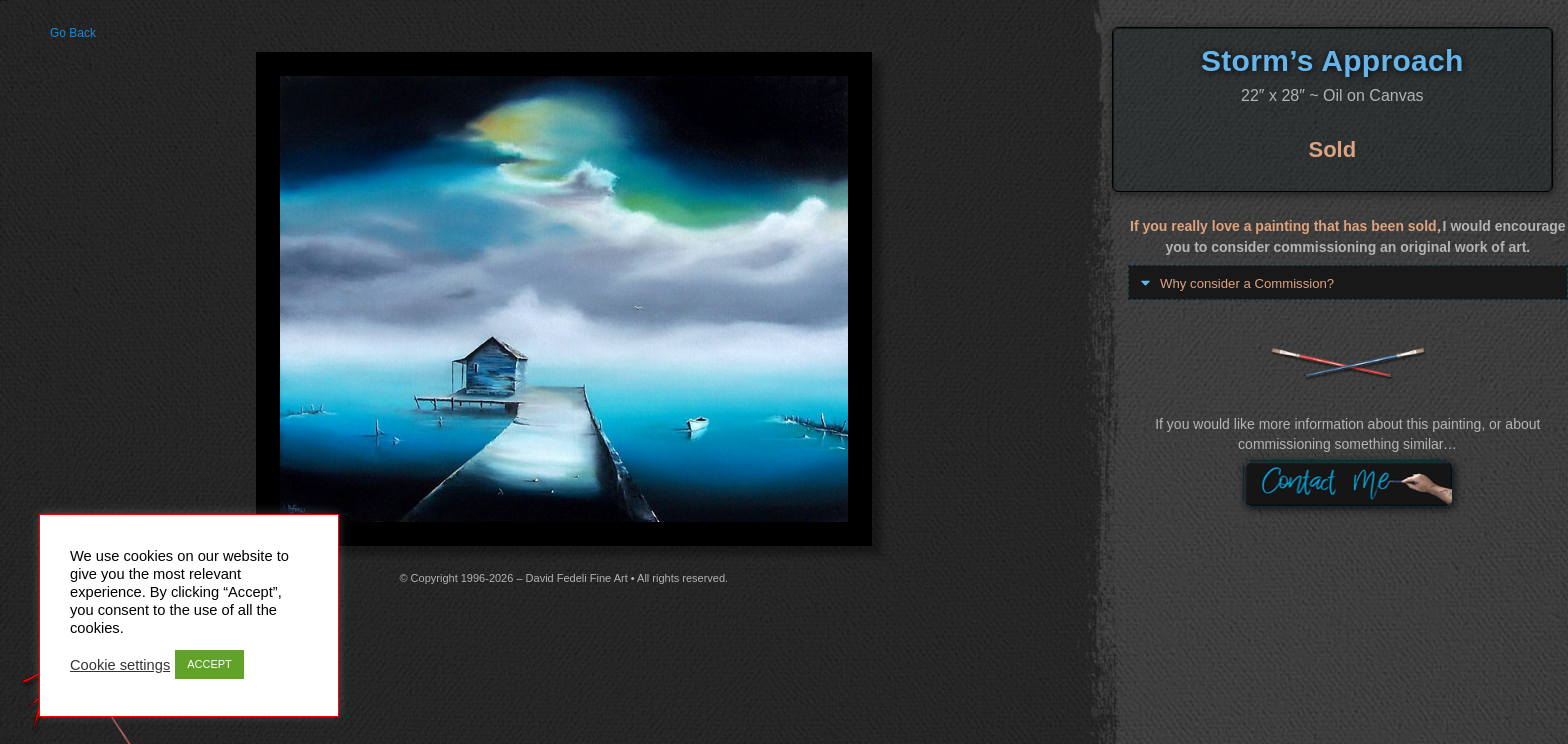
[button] (1348, 282)
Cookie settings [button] (120, 665)
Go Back (73, 33)
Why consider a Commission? (1252, 283)
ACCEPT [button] (209, 664)
